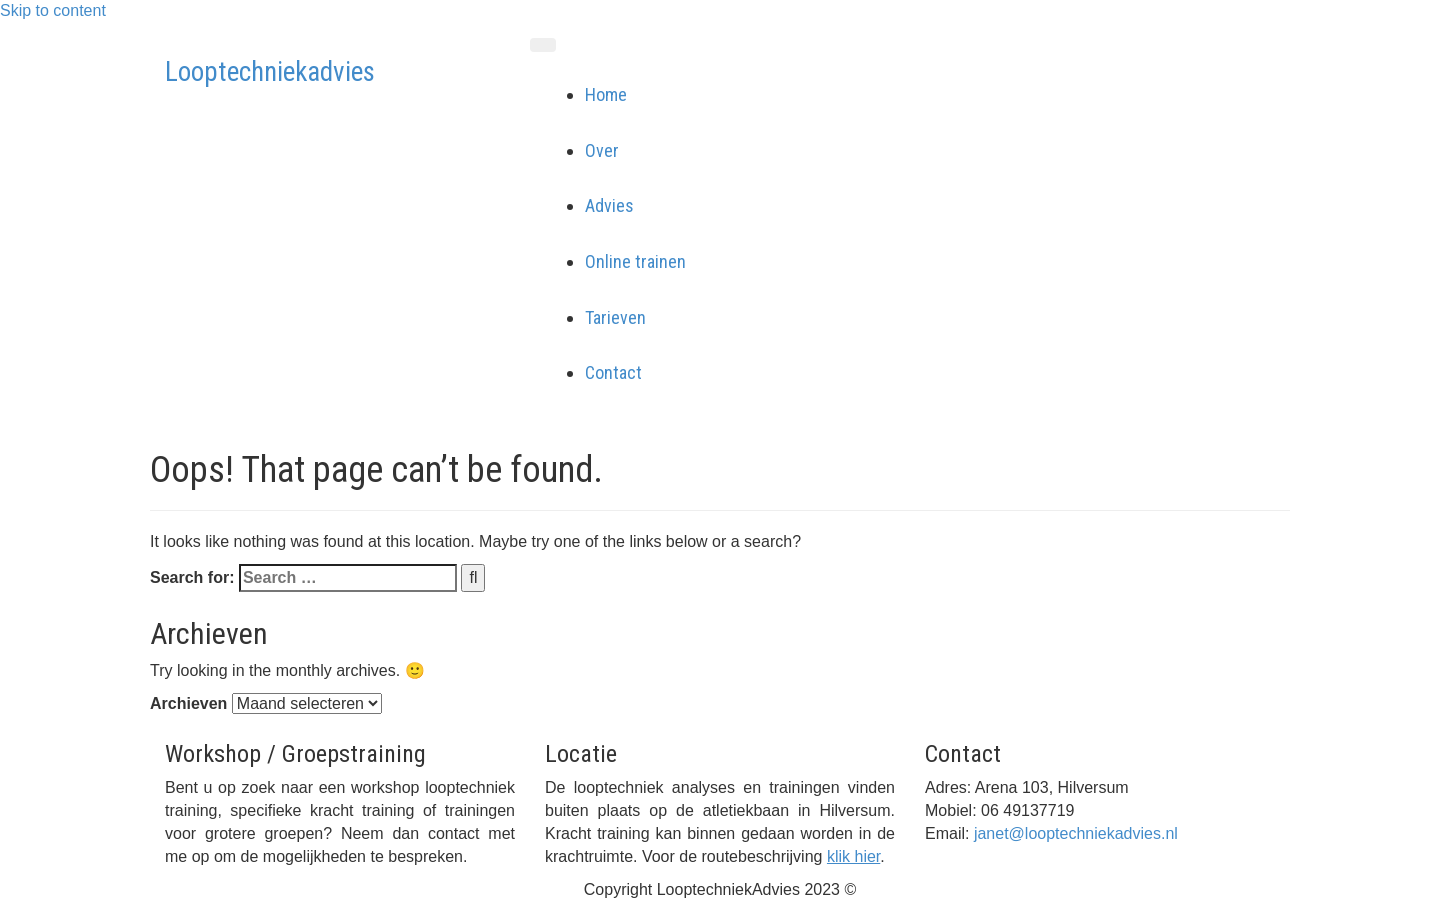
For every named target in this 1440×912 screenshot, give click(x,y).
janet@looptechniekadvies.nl (1076, 833)
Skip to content (53, 10)
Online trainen (635, 261)
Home (606, 94)
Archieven (188, 703)
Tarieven (615, 317)
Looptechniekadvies (270, 72)
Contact (613, 372)
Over (602, 150)
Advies (609, 205)
